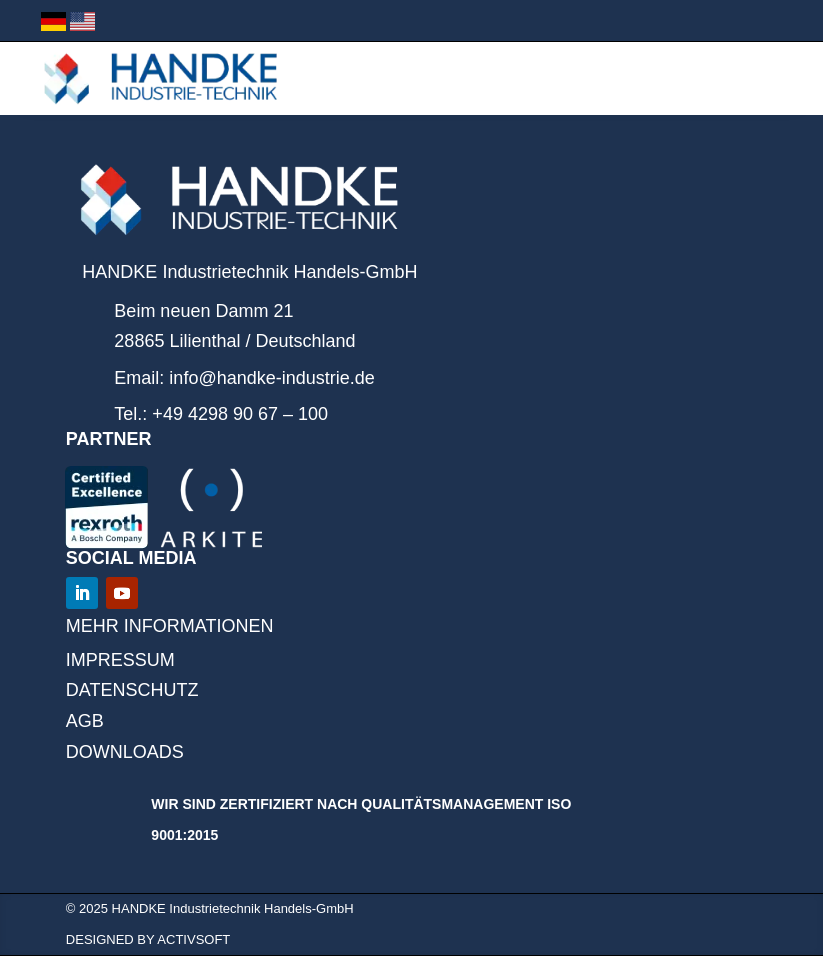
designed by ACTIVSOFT (148, 939)
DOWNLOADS (125, 752)
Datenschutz (132, 690)
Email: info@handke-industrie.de (244, 378)
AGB (85, 721)
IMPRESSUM (120, 660)
